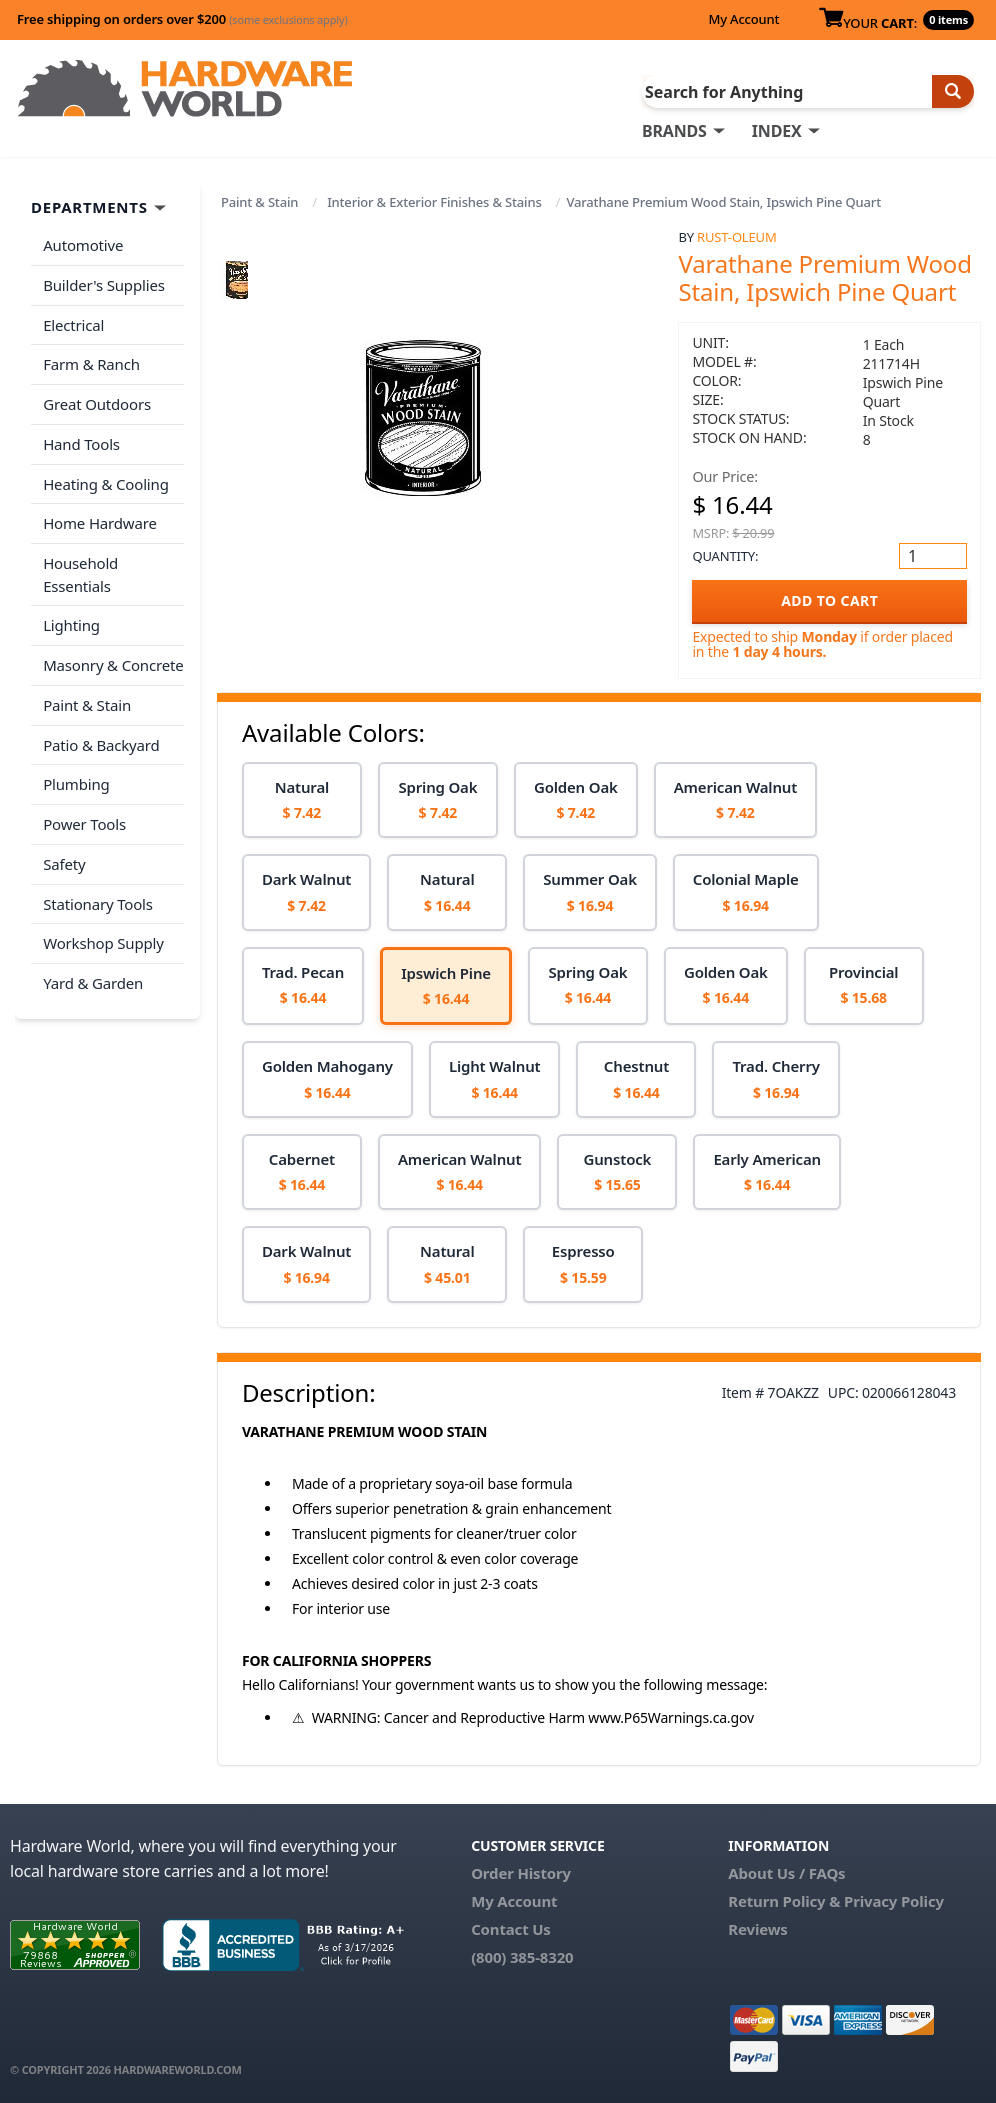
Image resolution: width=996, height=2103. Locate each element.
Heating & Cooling (106, 482)
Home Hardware (100, 522)
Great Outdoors (97, 403)
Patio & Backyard (101, 742)
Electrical (73, 324)
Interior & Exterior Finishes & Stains (434, 202)
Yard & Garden (93, 979)
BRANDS (674, 131)
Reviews (757, 1929)
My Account (743, 19)
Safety (64, 860)
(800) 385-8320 (522, 1957)
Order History (521, 1873)
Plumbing (76, 781)
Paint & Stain (259, 202)
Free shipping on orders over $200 (182, 19)
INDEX (777, 131)
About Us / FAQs (786, 1873)
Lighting (71, 623)
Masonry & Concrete (113, 663)
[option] (302, 800)
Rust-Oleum (736, 237)
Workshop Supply (103, 939)
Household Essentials (80, 572)
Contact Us (511, 1929)
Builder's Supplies (104, 285)
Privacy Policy (894, 1901)
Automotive (83, 245)
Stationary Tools (98, 900)
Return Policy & (784, 1901)
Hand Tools (81, 443)
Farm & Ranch (91, 364)
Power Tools (84, 821)
